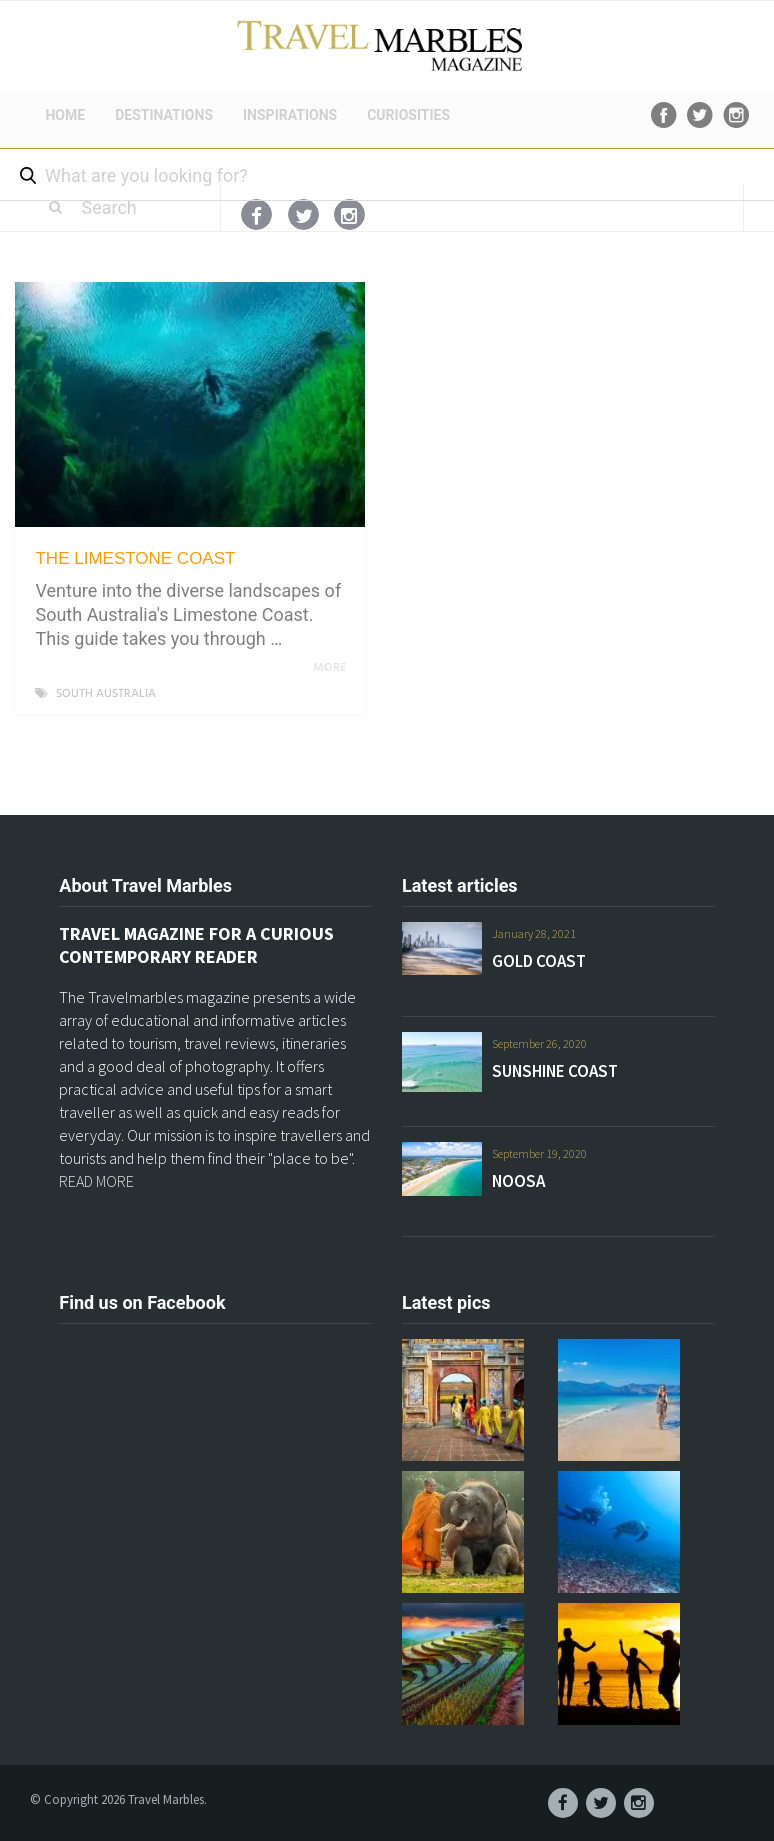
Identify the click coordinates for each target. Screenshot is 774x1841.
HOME (65, 115)
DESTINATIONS (164, 115)
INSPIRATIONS (290, 115)
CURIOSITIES (408, 115)
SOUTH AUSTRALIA (106, 694)
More (333, 668)
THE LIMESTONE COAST (135, 558)
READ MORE (96, 1181)
